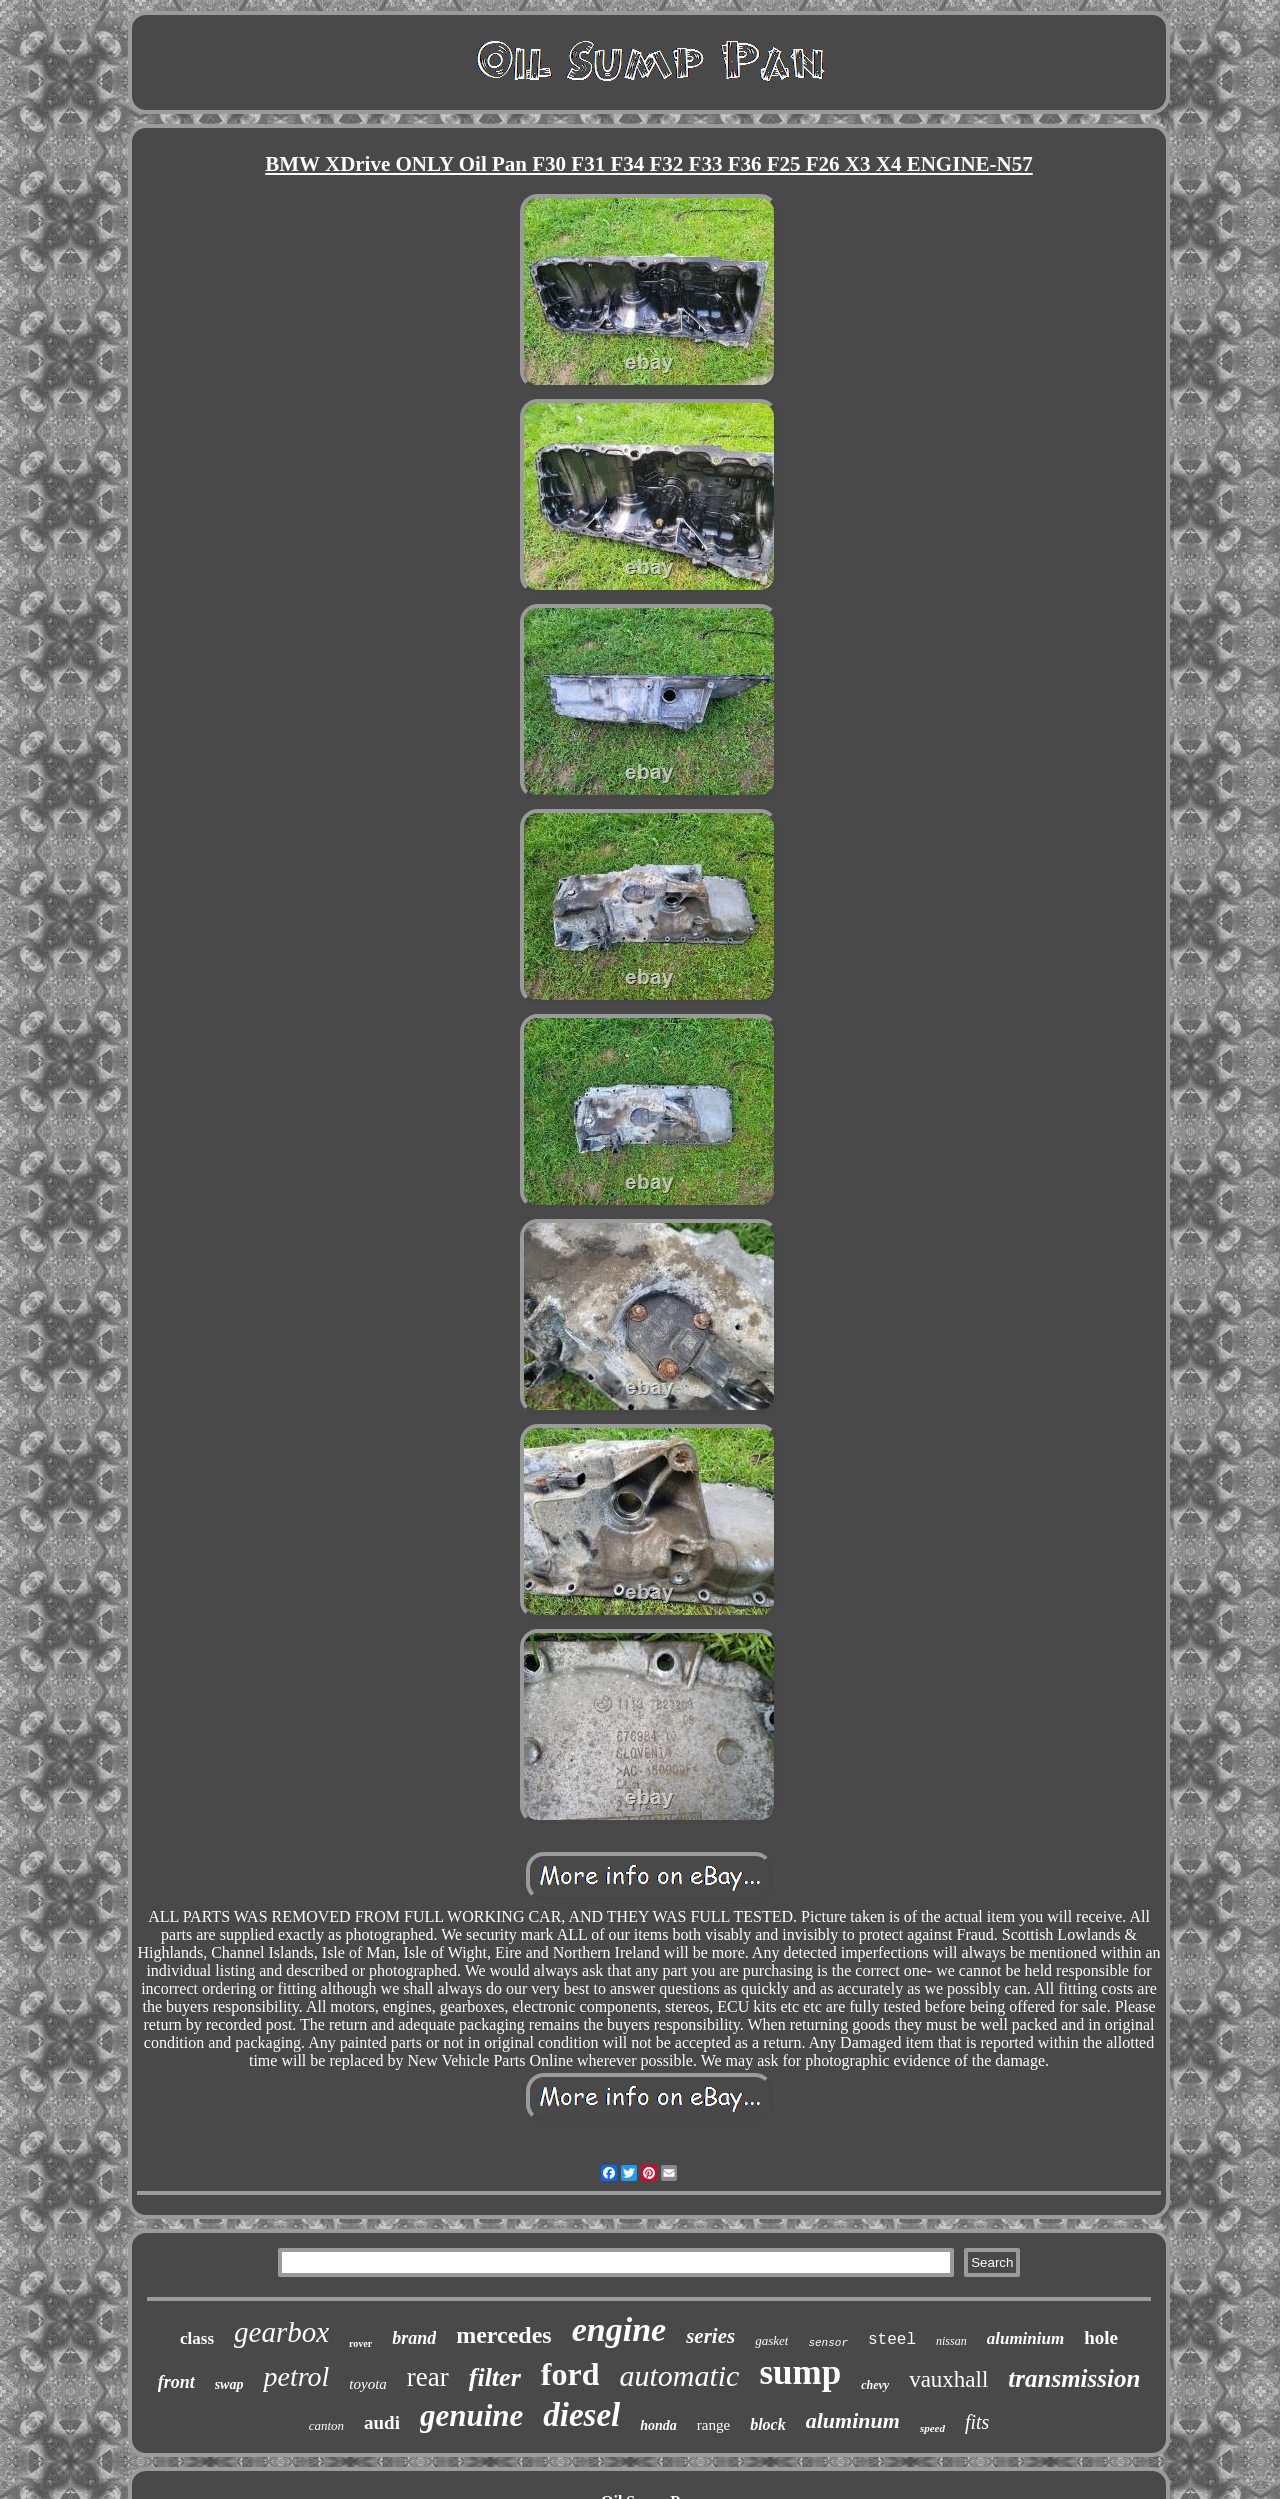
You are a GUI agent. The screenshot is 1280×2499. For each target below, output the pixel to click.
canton (326, 2425)
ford (570, 2374)
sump (800, 2372)
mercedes (504, 2335)
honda (658, 2425)
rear (428, 2377)
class (197, 2338)
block (768, 2424)
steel (892, 2340)
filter (495, 2377)
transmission (1074, 2378)
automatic (679, 2375)
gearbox (281, 2332)
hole (1101, 2337)
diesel (581, 2415)
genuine (471, 2415)
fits (977, 2422)
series (710, 2336)
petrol (296, 2376)
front (176, 2382)
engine (619, 2329)
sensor (828, 2343)
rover (360, 2343)
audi (382, 2422)
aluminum (853, 2420)
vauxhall (948, 2379)
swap (229, 2384)
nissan (951, 2341)
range (713, 2425)
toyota (368, 2384)
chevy (875, 2385)
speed (932, 2428)
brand (414, 2338)
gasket (771, 2340)
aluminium (1025, 2338)
